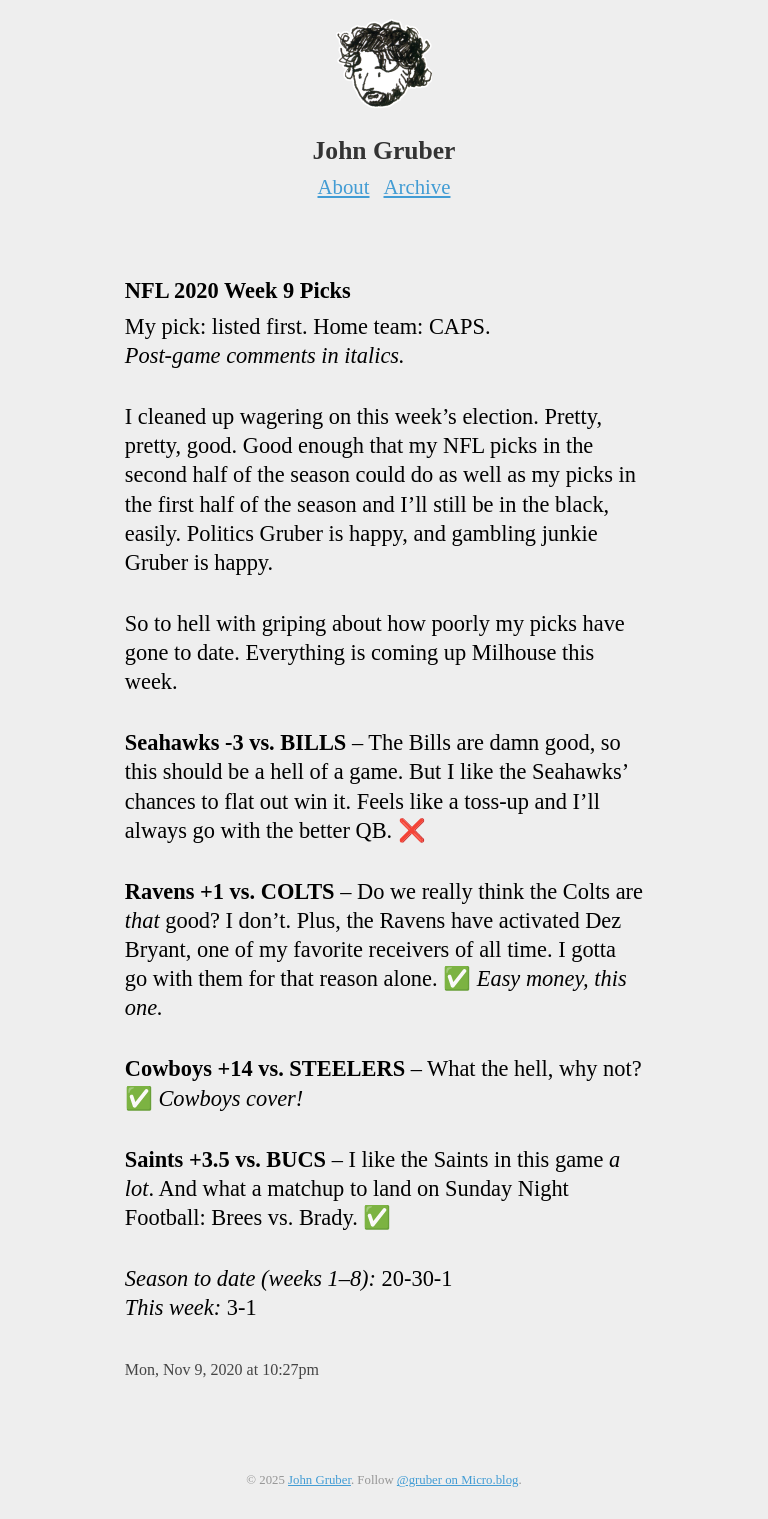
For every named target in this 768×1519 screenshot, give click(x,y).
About (344, 186)
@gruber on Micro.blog (458, 1480)
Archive (417, 186)
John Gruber (319, 1480)
